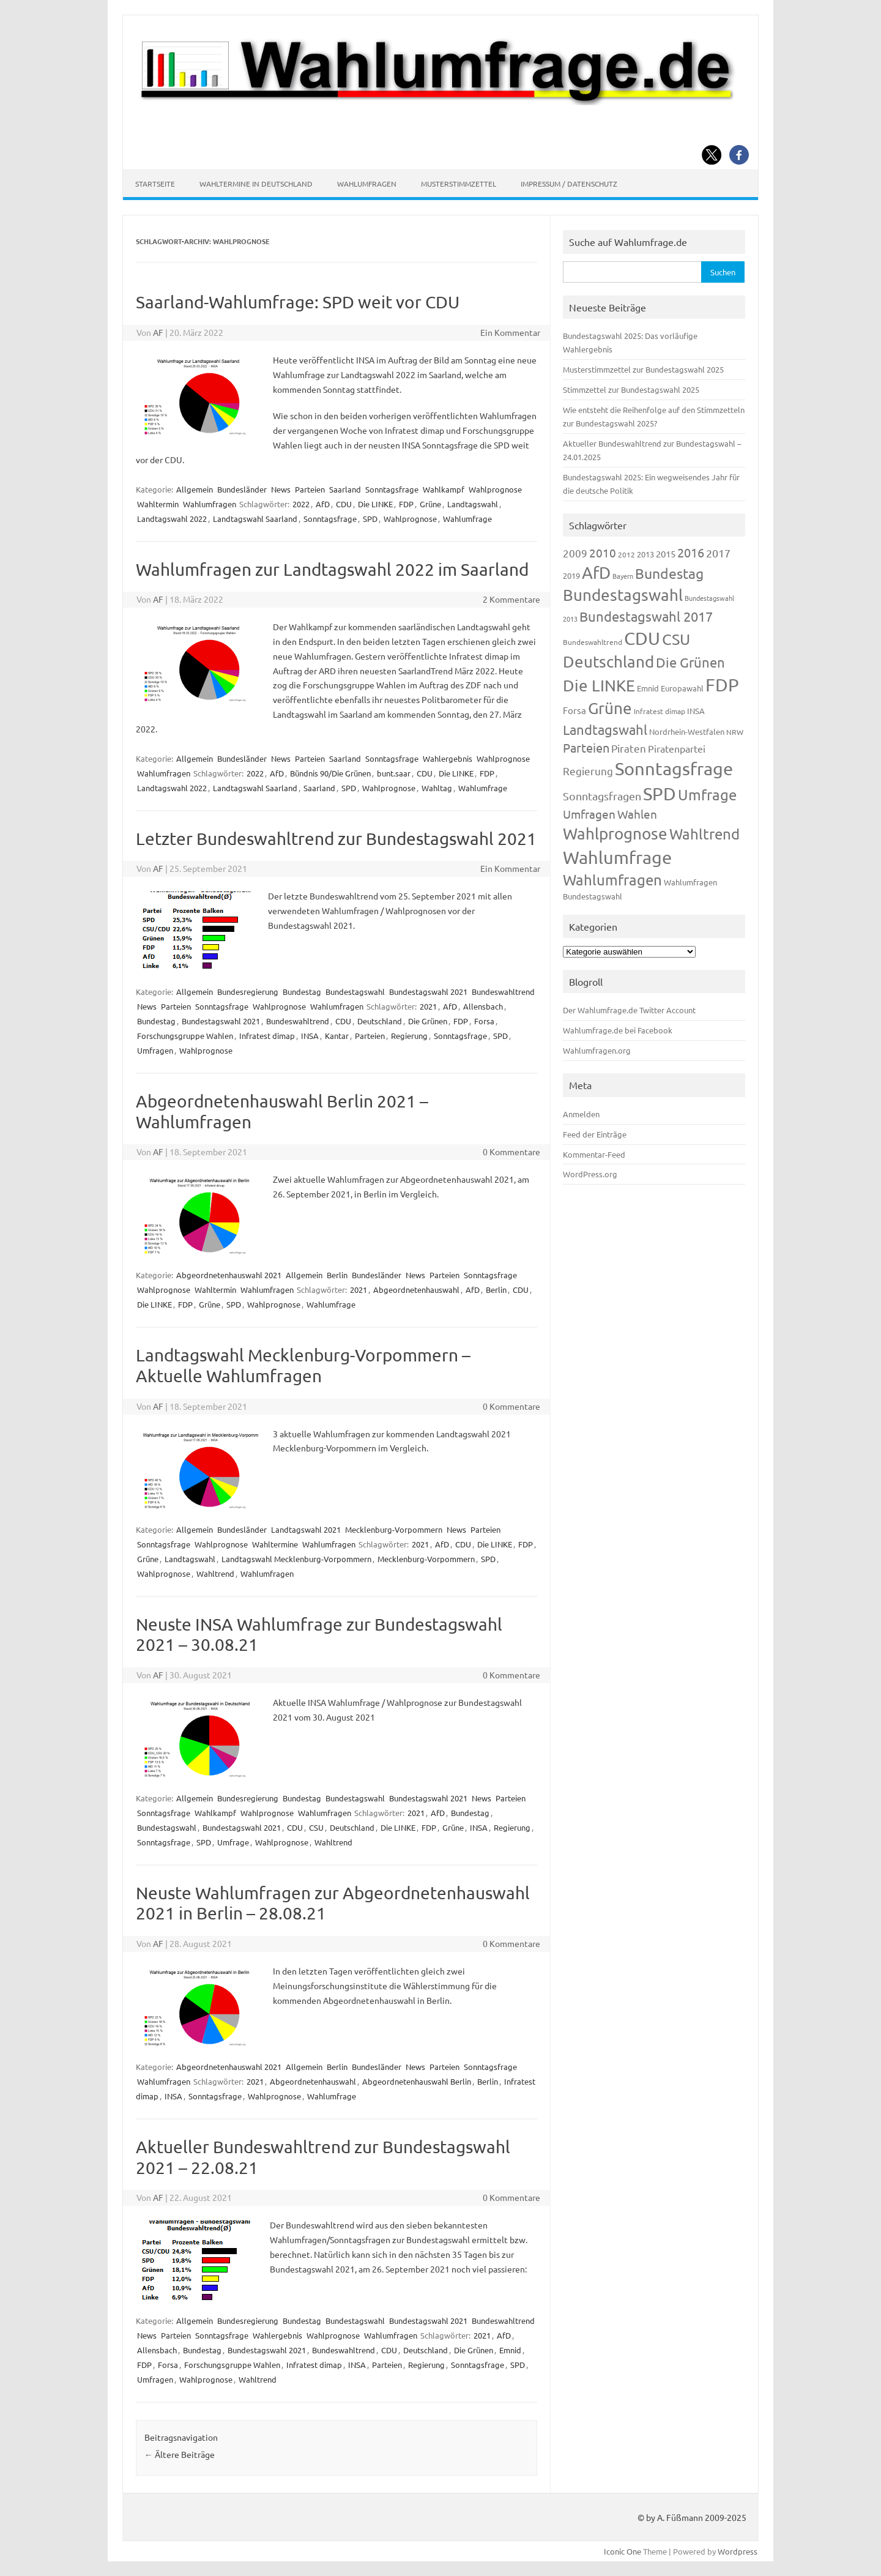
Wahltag (437, 788)
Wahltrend (215, 1573)
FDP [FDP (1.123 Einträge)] (722, 684)
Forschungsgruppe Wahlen (185, 1035)
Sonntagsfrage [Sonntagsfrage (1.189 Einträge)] (674, 768)
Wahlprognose (495, 489)
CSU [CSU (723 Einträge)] (676, 639)
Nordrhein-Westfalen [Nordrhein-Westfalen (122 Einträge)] (686, 731)
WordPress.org (590, 1174)
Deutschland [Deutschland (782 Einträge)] (608, 661)
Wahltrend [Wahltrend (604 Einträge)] (704, 834)
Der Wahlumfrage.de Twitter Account (629, 1010)
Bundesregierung (247, 991)
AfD (323, 504)
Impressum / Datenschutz (569, 183)
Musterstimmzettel (458, 183)
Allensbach (483, 1006)
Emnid (510, 2350)
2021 (428, 1006)
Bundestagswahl (355, 991)
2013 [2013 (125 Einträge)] (645, 554)
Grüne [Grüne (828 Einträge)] (610, 708)
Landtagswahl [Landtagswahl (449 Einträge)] (605, 729)
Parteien (310, 489)
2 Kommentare (511, 599)
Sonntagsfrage (391, 489)
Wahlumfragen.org (597, 1050)
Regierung (409, 1035)
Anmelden (581, 1114)
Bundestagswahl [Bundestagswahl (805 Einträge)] (623, 595)
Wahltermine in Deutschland (256, 183)
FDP (406, 504)
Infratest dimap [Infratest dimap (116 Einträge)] (659, 711)
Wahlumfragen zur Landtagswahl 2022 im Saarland (332, 569)
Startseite (155, 183)
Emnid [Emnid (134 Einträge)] (648, 688)
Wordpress (737, 2551)
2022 (301, 504)
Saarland (345, 489)
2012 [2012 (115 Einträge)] (626, 554)
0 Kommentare (511, 1151)
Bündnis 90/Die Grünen (330, 773)
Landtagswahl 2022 (172, 518)
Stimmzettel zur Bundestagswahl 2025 (631, 389)
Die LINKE (375, 504)
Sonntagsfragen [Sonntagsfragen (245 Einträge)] (602, 795)
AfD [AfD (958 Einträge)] (596, 572)
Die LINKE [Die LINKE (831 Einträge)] (599, 685)
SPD (370, 518)
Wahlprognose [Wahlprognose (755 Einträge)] (615, 833)
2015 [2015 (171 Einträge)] (665, 553)
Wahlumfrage (467, 518)
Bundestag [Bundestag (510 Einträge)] (669, 573)
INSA (310, 1035)
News (281, 489)
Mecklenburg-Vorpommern (393, 1529)
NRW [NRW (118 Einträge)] (734, 732)
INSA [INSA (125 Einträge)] (696, 710)
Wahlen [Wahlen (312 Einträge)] (637, 813)
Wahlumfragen (366, 183)
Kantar (337, 1035)
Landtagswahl (472, 504)
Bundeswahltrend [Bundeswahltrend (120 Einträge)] (592, 642)
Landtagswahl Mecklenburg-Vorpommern (296, 1559)
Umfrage (233, 1842)
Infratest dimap (267, 1035)
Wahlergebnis (447, 758)
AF (158, 332)
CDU (344, 504)
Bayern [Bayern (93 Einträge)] (622, 576)
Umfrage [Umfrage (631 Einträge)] (707, 794)
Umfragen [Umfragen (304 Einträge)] (589, 813)
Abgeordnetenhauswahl (416, 1289)
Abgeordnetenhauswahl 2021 (228, 1275)
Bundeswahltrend (503, 991)
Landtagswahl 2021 (306, 1529)
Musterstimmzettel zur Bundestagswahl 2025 (643, 369)
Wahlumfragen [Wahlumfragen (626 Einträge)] (612, 879)
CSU (316, 1827)
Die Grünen (427, 1021)
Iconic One (622, 2551)
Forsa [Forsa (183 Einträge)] (574, 710)
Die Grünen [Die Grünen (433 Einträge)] (690, 662)
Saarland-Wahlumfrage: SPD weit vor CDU (297, 302)
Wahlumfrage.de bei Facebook (617, 1030)
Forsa (484, 1021)
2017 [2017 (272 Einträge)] (718, 552)
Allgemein (194, 489)
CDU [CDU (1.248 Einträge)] (642, 638)
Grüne (430, 504)
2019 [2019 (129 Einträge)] (571, 575)
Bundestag (302, 991)
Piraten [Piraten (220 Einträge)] (628, 748)
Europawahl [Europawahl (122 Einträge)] (682, 688)
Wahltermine (275, 1544)
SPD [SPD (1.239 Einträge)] (659, 793)
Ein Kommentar (510, 332)
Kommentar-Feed (594, 1154)
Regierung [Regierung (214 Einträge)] (588, 770)
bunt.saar (394, 773)
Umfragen (155, 1050)
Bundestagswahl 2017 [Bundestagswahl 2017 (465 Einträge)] (646, 616)
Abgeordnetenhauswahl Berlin (416, 2081)
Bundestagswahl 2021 (428, 991)
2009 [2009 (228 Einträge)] (575, 552)
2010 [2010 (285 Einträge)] (602, 552)
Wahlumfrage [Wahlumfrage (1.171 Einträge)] (617, 857)
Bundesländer (242, 489)
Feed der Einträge (594, 1134)
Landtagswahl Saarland (255, 518)
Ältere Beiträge (179, 2454)
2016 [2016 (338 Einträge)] (690, 552)
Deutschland (379, 1021)
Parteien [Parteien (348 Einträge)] (586, 747)
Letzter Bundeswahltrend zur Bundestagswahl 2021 (336, 838)
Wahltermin (158, 504)
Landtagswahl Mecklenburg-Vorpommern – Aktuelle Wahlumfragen (303, 1365)
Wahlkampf (443, 489)
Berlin (337, 1275)
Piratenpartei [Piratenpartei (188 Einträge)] (676, 748)
